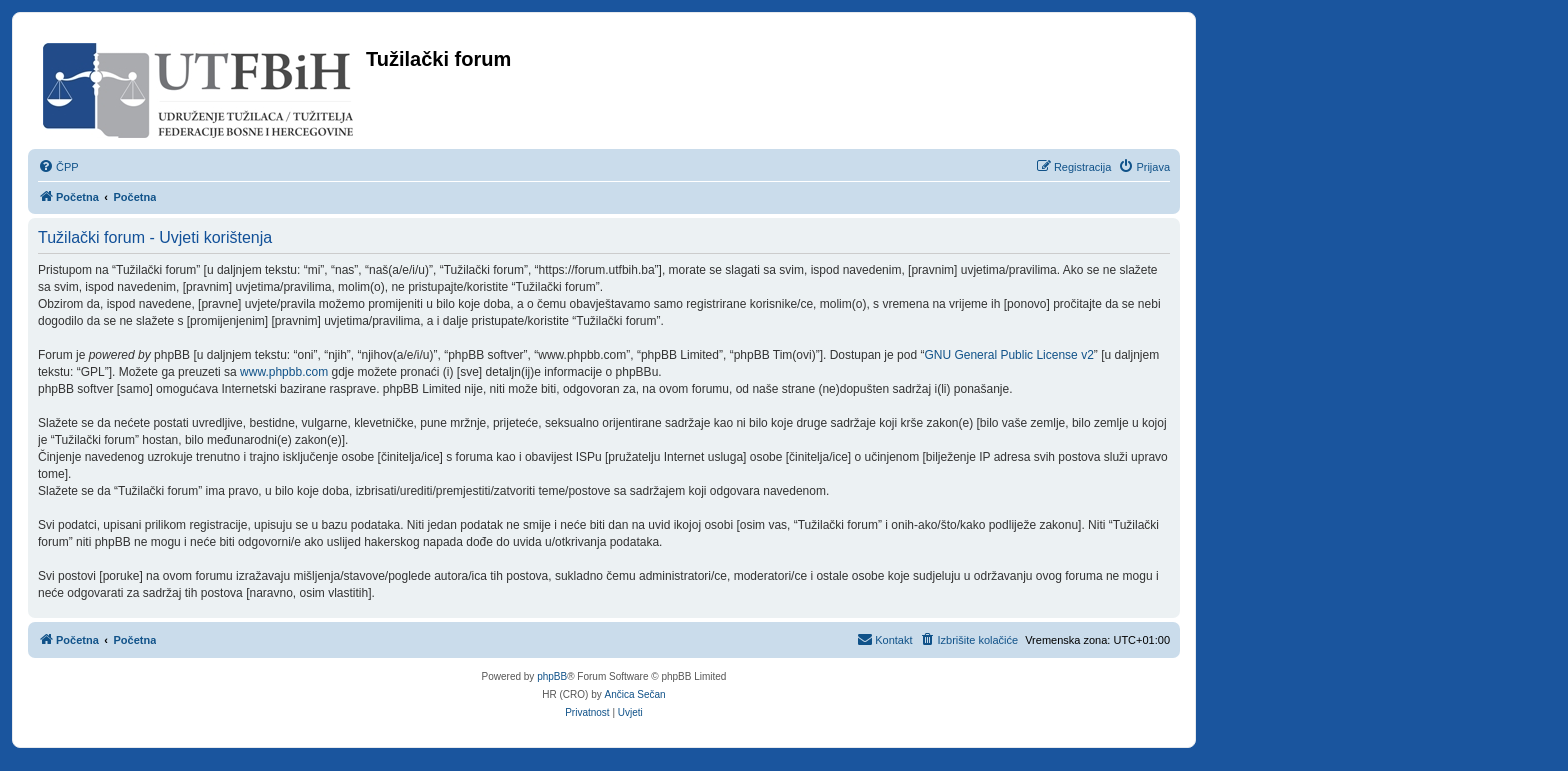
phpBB (552, 676)
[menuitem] (58, 167)
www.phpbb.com (284, 372)
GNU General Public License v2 (1008, 355)
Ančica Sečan (635, 694)
